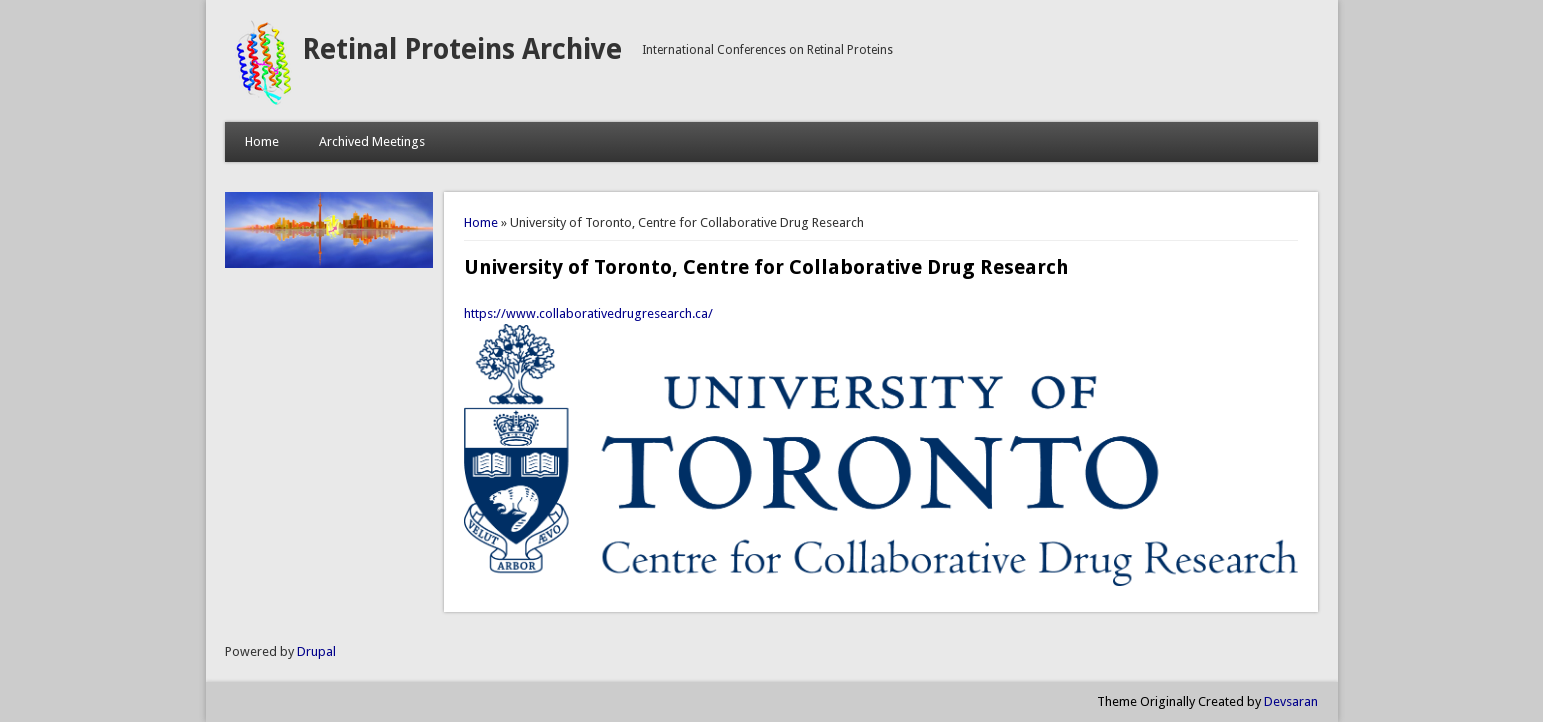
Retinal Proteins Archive (462, 49)
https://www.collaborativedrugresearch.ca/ (588, 313)
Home (262, 141)
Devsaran (1291, 701)
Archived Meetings (372, 141)
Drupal (316, 651)
